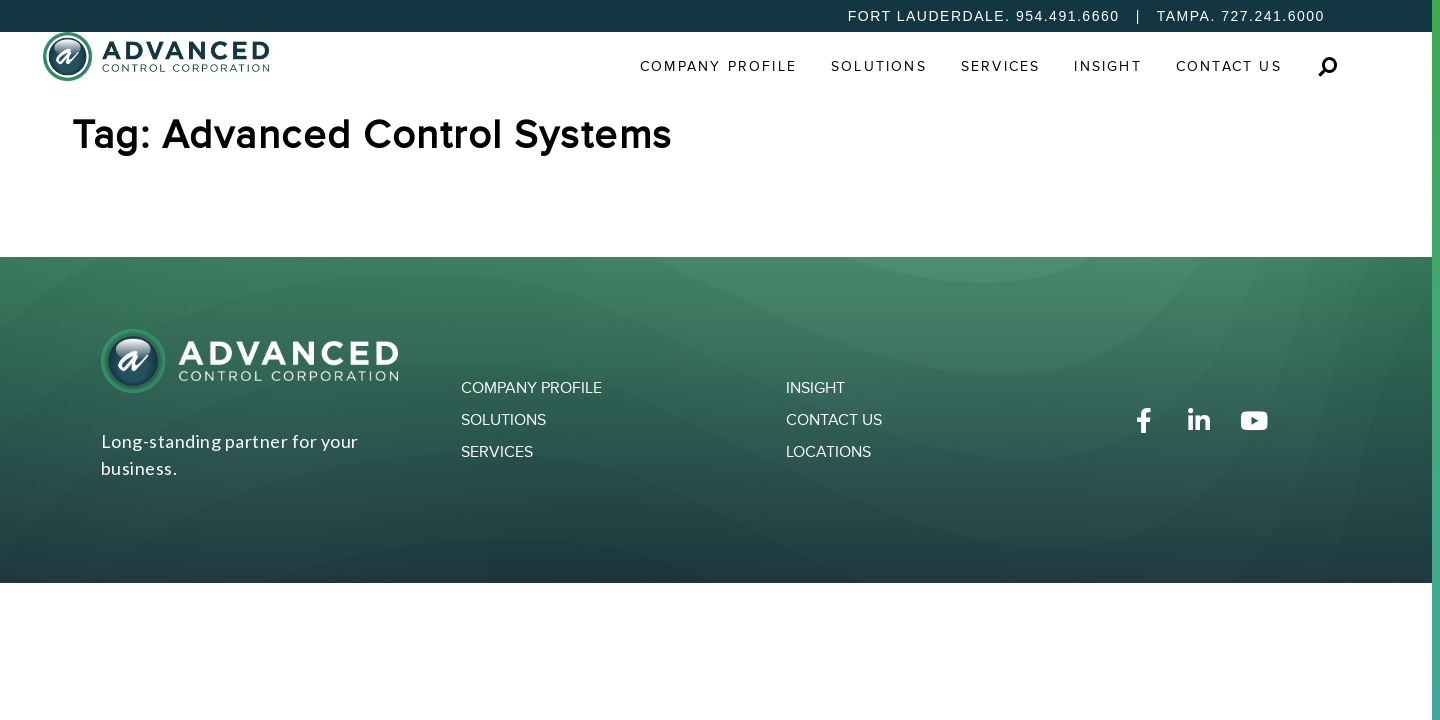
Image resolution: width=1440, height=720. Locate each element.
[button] (1327, 66)
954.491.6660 (1068, 16)
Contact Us (1229, 66)
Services (1001, 66)
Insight (1107, 66)
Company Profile (718, 66)
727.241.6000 (1273, 16)
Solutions (879, 66)
